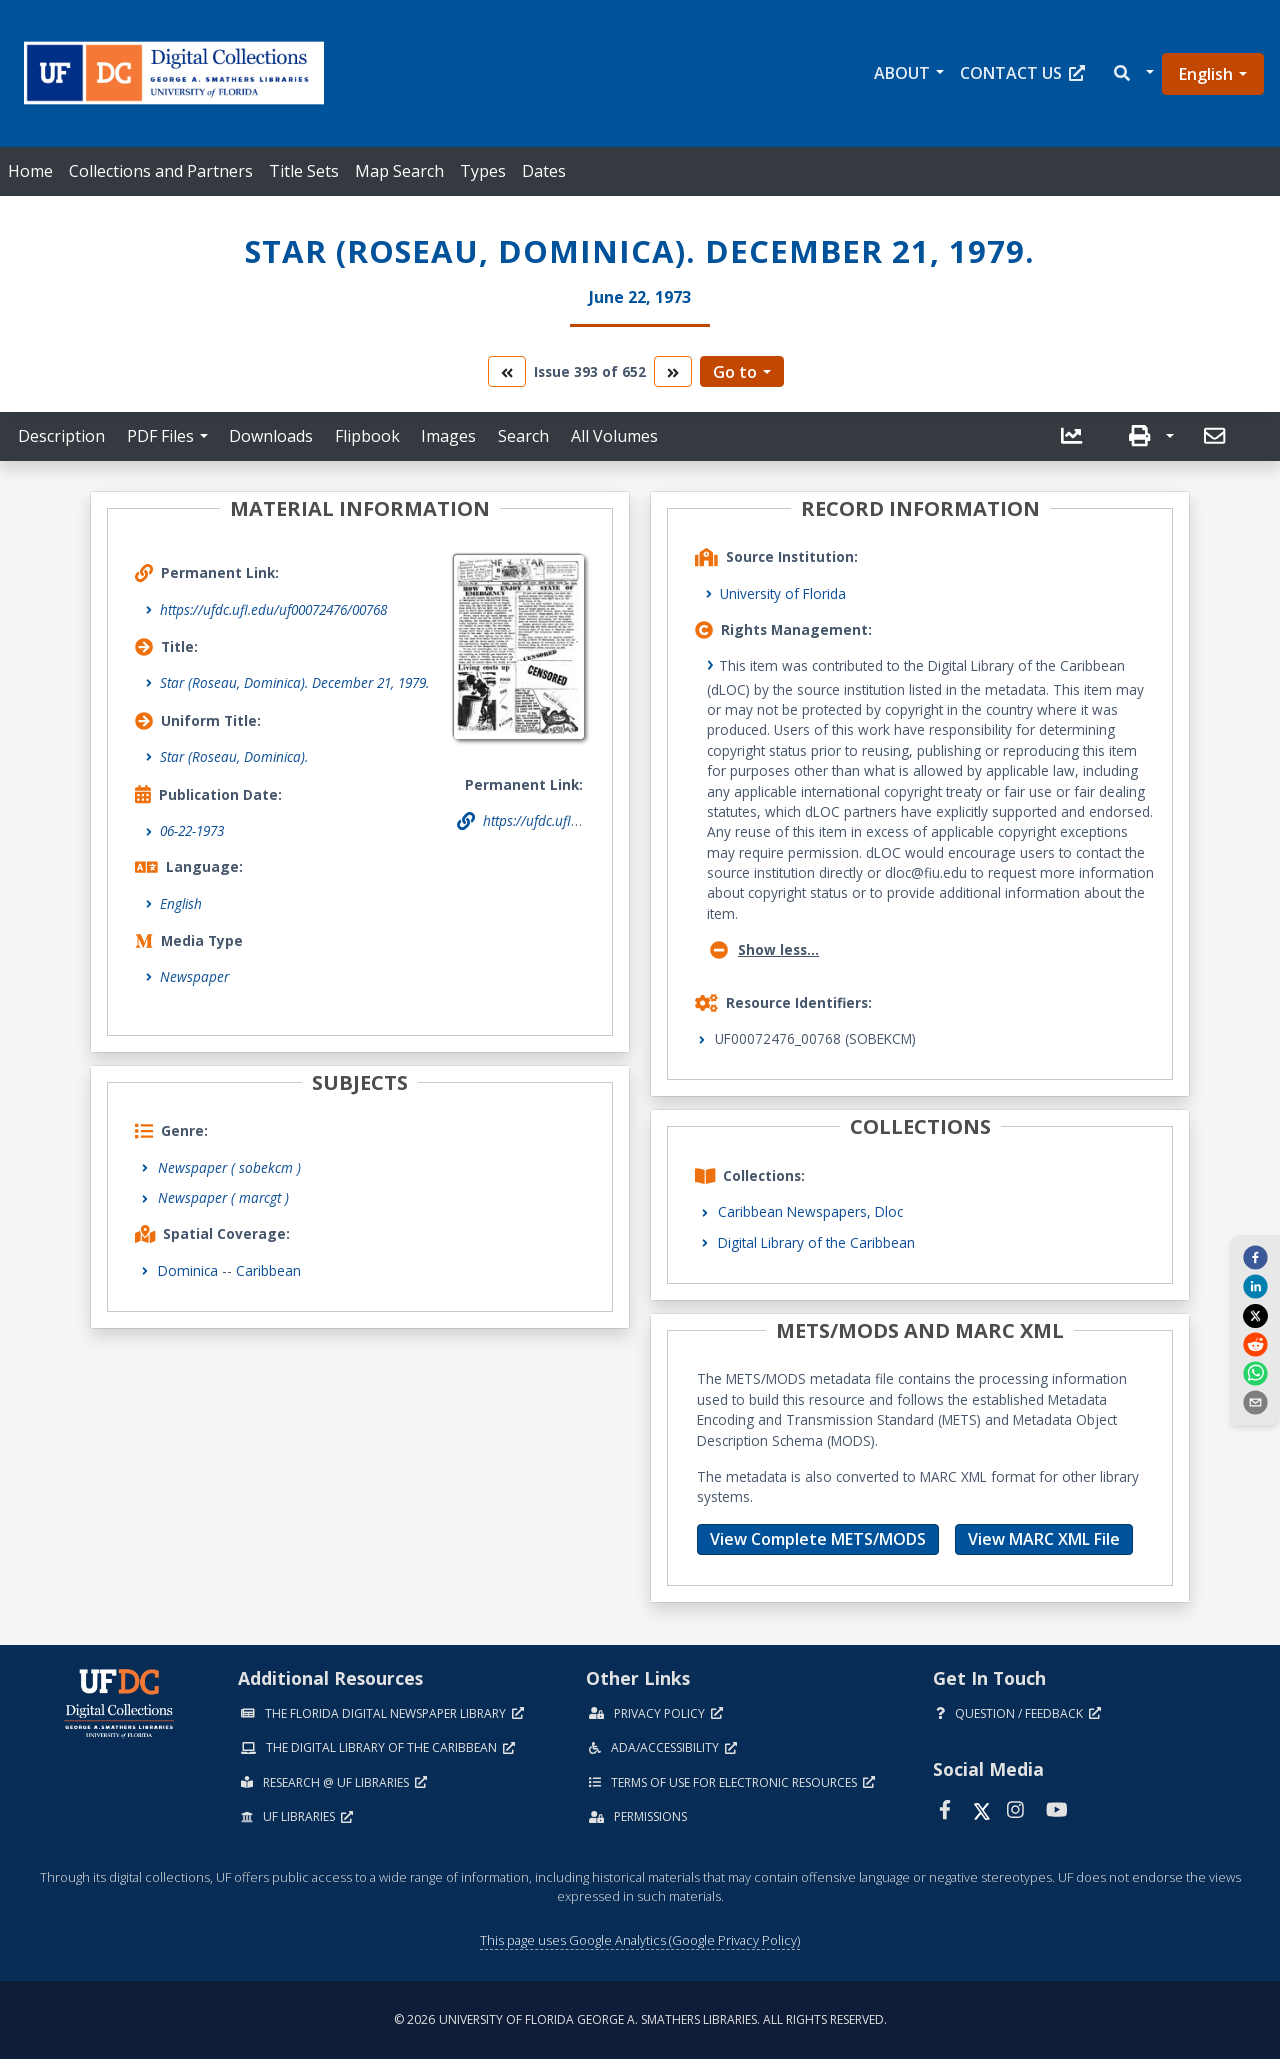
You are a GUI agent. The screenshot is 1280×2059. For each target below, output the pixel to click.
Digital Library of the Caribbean (816, 1242)
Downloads (271, 436)
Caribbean (268, 1270)
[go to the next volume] (673, 371)
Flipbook (367, 436)
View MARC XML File (1044, 1539)
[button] (1132, 73)
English (1206, 74)
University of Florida (783, 593)
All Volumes (614, 436)
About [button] (902, 73)
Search (523, 436)
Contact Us (1022, 73)
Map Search (399, 171)
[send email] (1255, 1402)
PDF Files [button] (160, 436)
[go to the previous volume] (507, 371)
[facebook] (1255, 1256)
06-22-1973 (192, 830)
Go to (735, 372)
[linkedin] (1255, 1286)
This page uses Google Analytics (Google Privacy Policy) (640, 1940)
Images (448, 436)
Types (483, 171)
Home (30, 171)
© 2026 (640, 2019)
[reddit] (1255, 1344)
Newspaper (194, 976)
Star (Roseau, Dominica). (234, 756)
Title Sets (304, 171)
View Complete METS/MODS (818, 1539)
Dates (544, 171)
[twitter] (1255, 1315)
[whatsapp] (1255, 1373)
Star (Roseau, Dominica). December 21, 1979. (294, 682)
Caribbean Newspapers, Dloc (810, 1211)
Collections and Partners (161, 171)
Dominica (188, 1270)
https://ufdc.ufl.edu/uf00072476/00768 (273, 609)
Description (61, 436)
